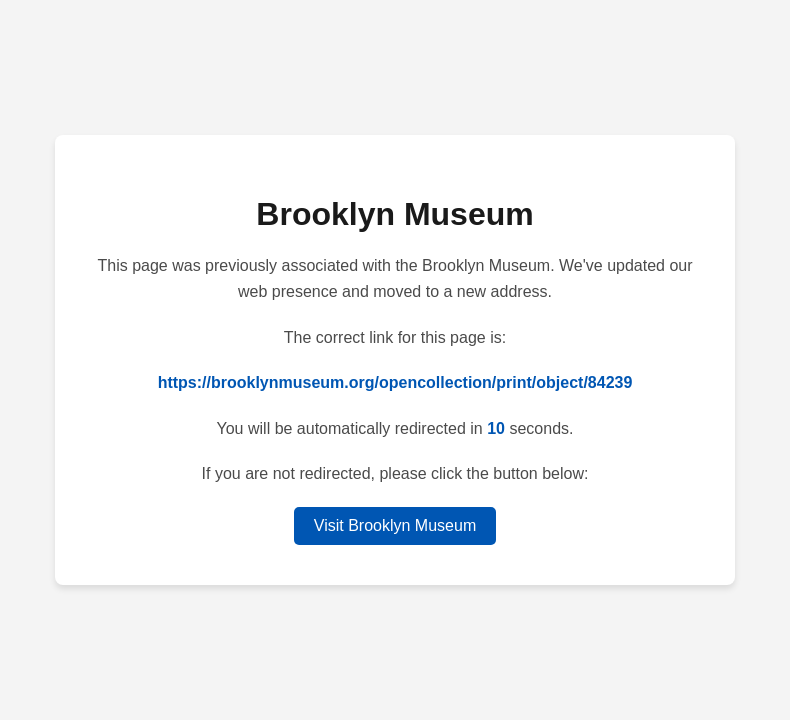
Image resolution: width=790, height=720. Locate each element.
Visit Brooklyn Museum (395, 525)
